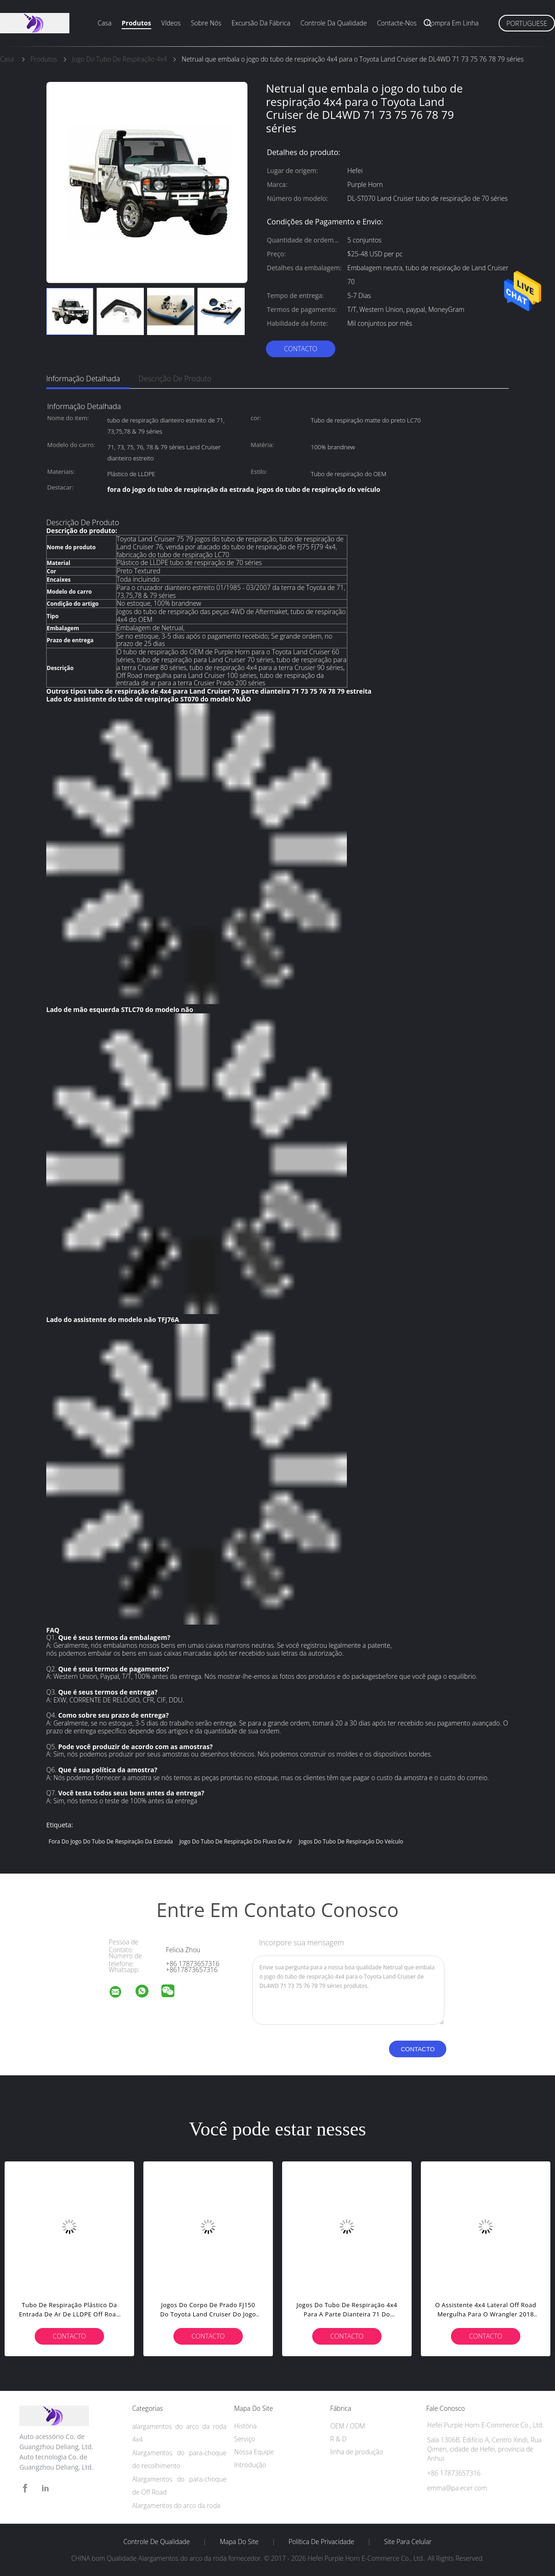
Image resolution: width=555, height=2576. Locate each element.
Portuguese (526, 23)
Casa (104, 23)
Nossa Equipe (254, 2451)
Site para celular (408, 2542)
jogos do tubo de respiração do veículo (351, 1841)
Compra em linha (453, 23)
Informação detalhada (83, 378)
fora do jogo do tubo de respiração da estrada (111, 1841)
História (245, 2425)
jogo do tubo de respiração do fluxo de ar (235, 1841)
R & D (338, 2438)
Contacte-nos (397, 23)
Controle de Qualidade (156, 2542)
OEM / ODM (347, 2425)
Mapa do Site (239, 2542)
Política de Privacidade (321, 2542)
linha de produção (356, 2451)
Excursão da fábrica (260, 23)
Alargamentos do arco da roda (176, 2505)
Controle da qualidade (334, 23)
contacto (300, 348)
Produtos (136, 23)
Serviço (244, 2438)
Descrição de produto (175, 378)
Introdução (250, 2464)
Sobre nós (206, 23)
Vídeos (171, 23)
